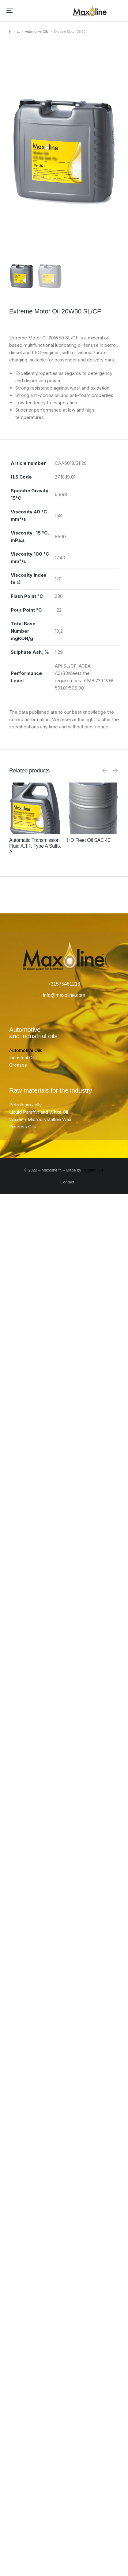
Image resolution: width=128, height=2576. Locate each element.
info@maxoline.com (64, 995)
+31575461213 (64, 983)
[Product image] (35, 808)
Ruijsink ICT (93, 1170)
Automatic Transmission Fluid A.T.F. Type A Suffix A (35, 846)
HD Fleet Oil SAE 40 (88, 840)
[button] (9, 10)
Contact (67, 1182)
